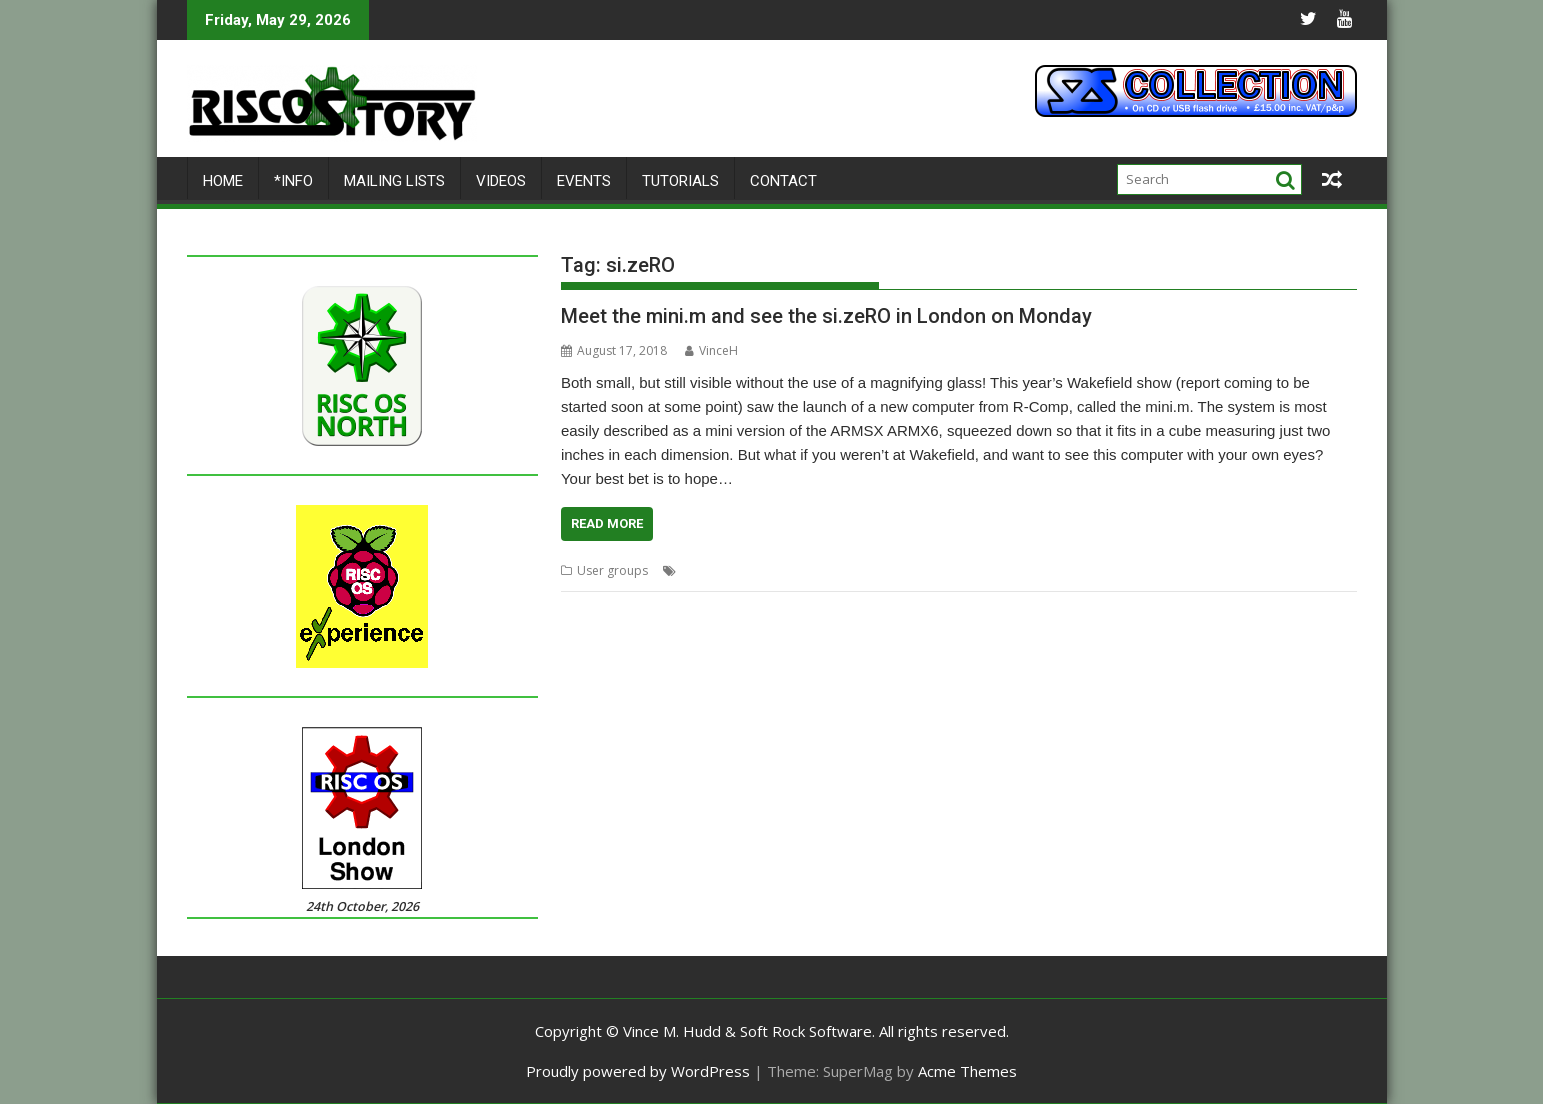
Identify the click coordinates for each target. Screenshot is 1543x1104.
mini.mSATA (865, 570)
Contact (783, 181)
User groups (612, 570)
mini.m (805, 570)
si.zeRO (1110, 570)
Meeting (755, 570)
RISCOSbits (991, 570)
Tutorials (680, 181)
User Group (1172, 570)
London (703, 570)
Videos (501, 181)
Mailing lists (394, 181)
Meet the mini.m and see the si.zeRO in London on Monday (826, 316)
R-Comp (930, 570)
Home (223, 181)
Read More (607, 523)
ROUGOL (1055, 570)
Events (584, 181)
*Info (293, 181)
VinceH (711, 350)
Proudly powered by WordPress (638, 1071)
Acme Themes (967, 1071)
